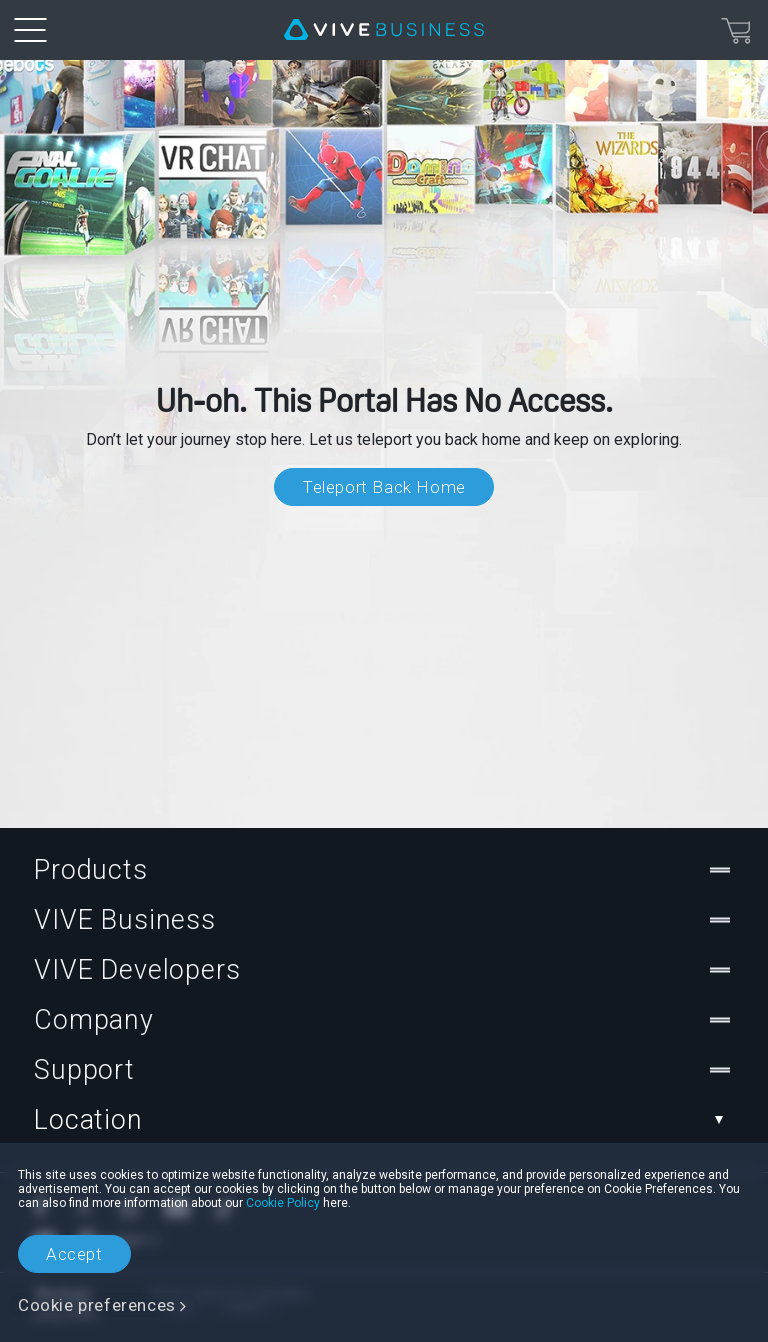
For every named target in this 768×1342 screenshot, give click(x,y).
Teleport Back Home (384, 487)
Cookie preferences (97, 1305)
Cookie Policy (283, 1203)
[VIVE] (384, 30)
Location (384, 1120)
